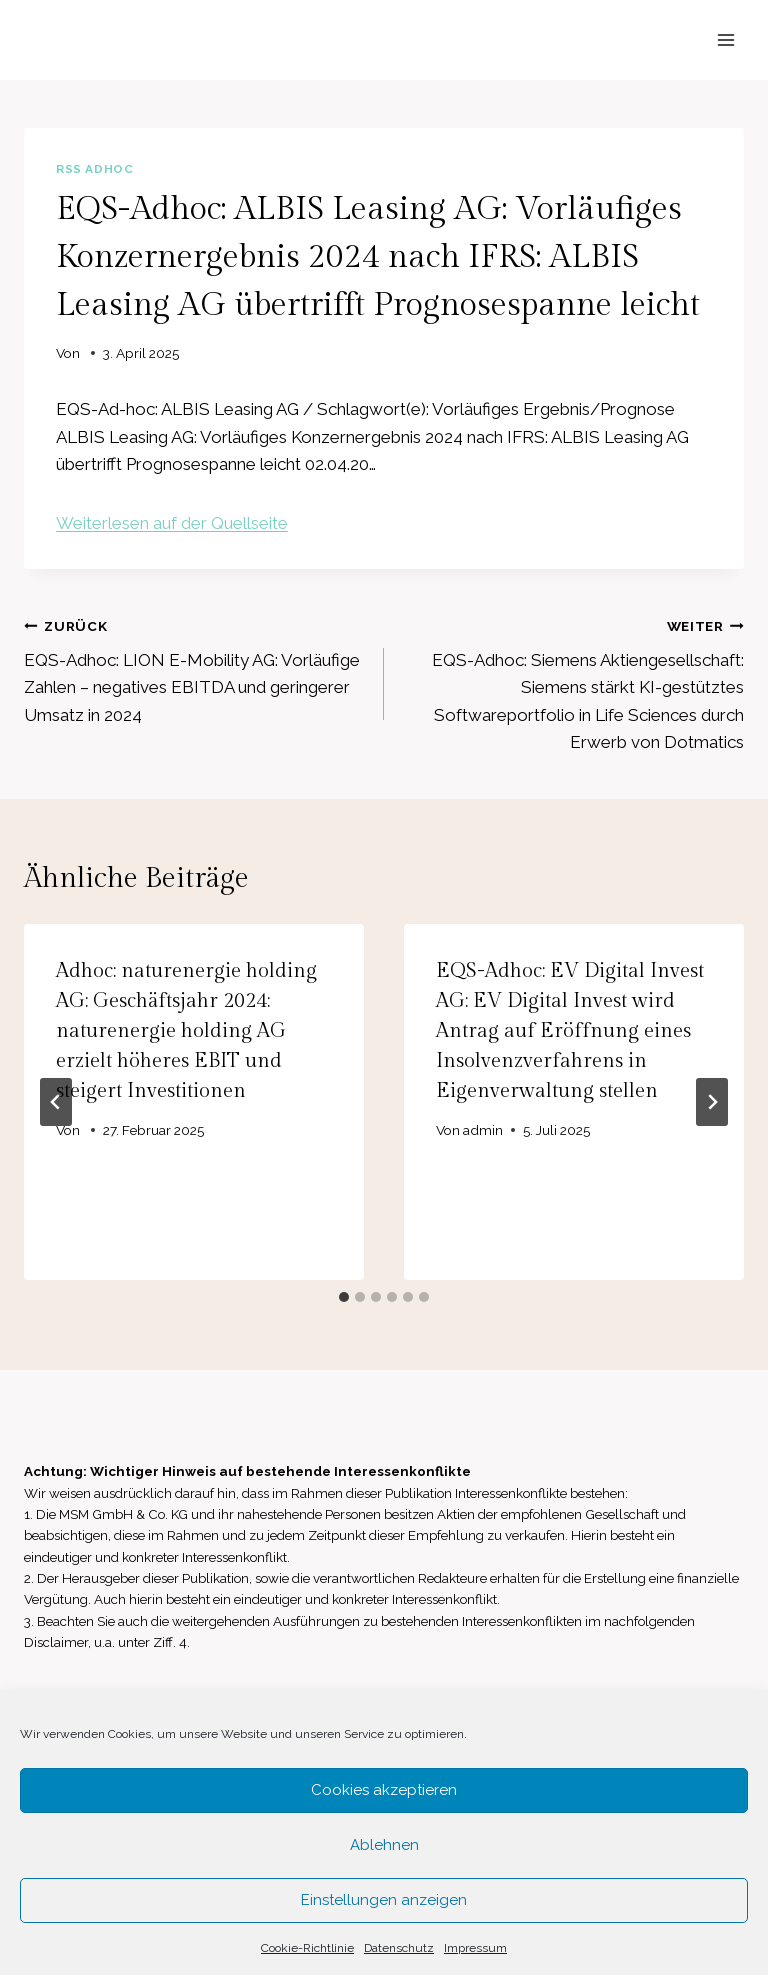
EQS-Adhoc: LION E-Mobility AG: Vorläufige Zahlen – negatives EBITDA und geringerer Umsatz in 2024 (195, 668)
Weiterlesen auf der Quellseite (172, 523)
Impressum (475, 1948)
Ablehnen (384, 1845)
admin (483, 1130)
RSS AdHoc (94, 169)
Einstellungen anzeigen (384, 1900)
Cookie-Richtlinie (307, 1948)
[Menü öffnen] (725, 39)
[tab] (344, 1297)
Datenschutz (399, 1948)
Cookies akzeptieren (384, 1790)
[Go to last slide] (56, 1102)
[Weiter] (712, 1102)
